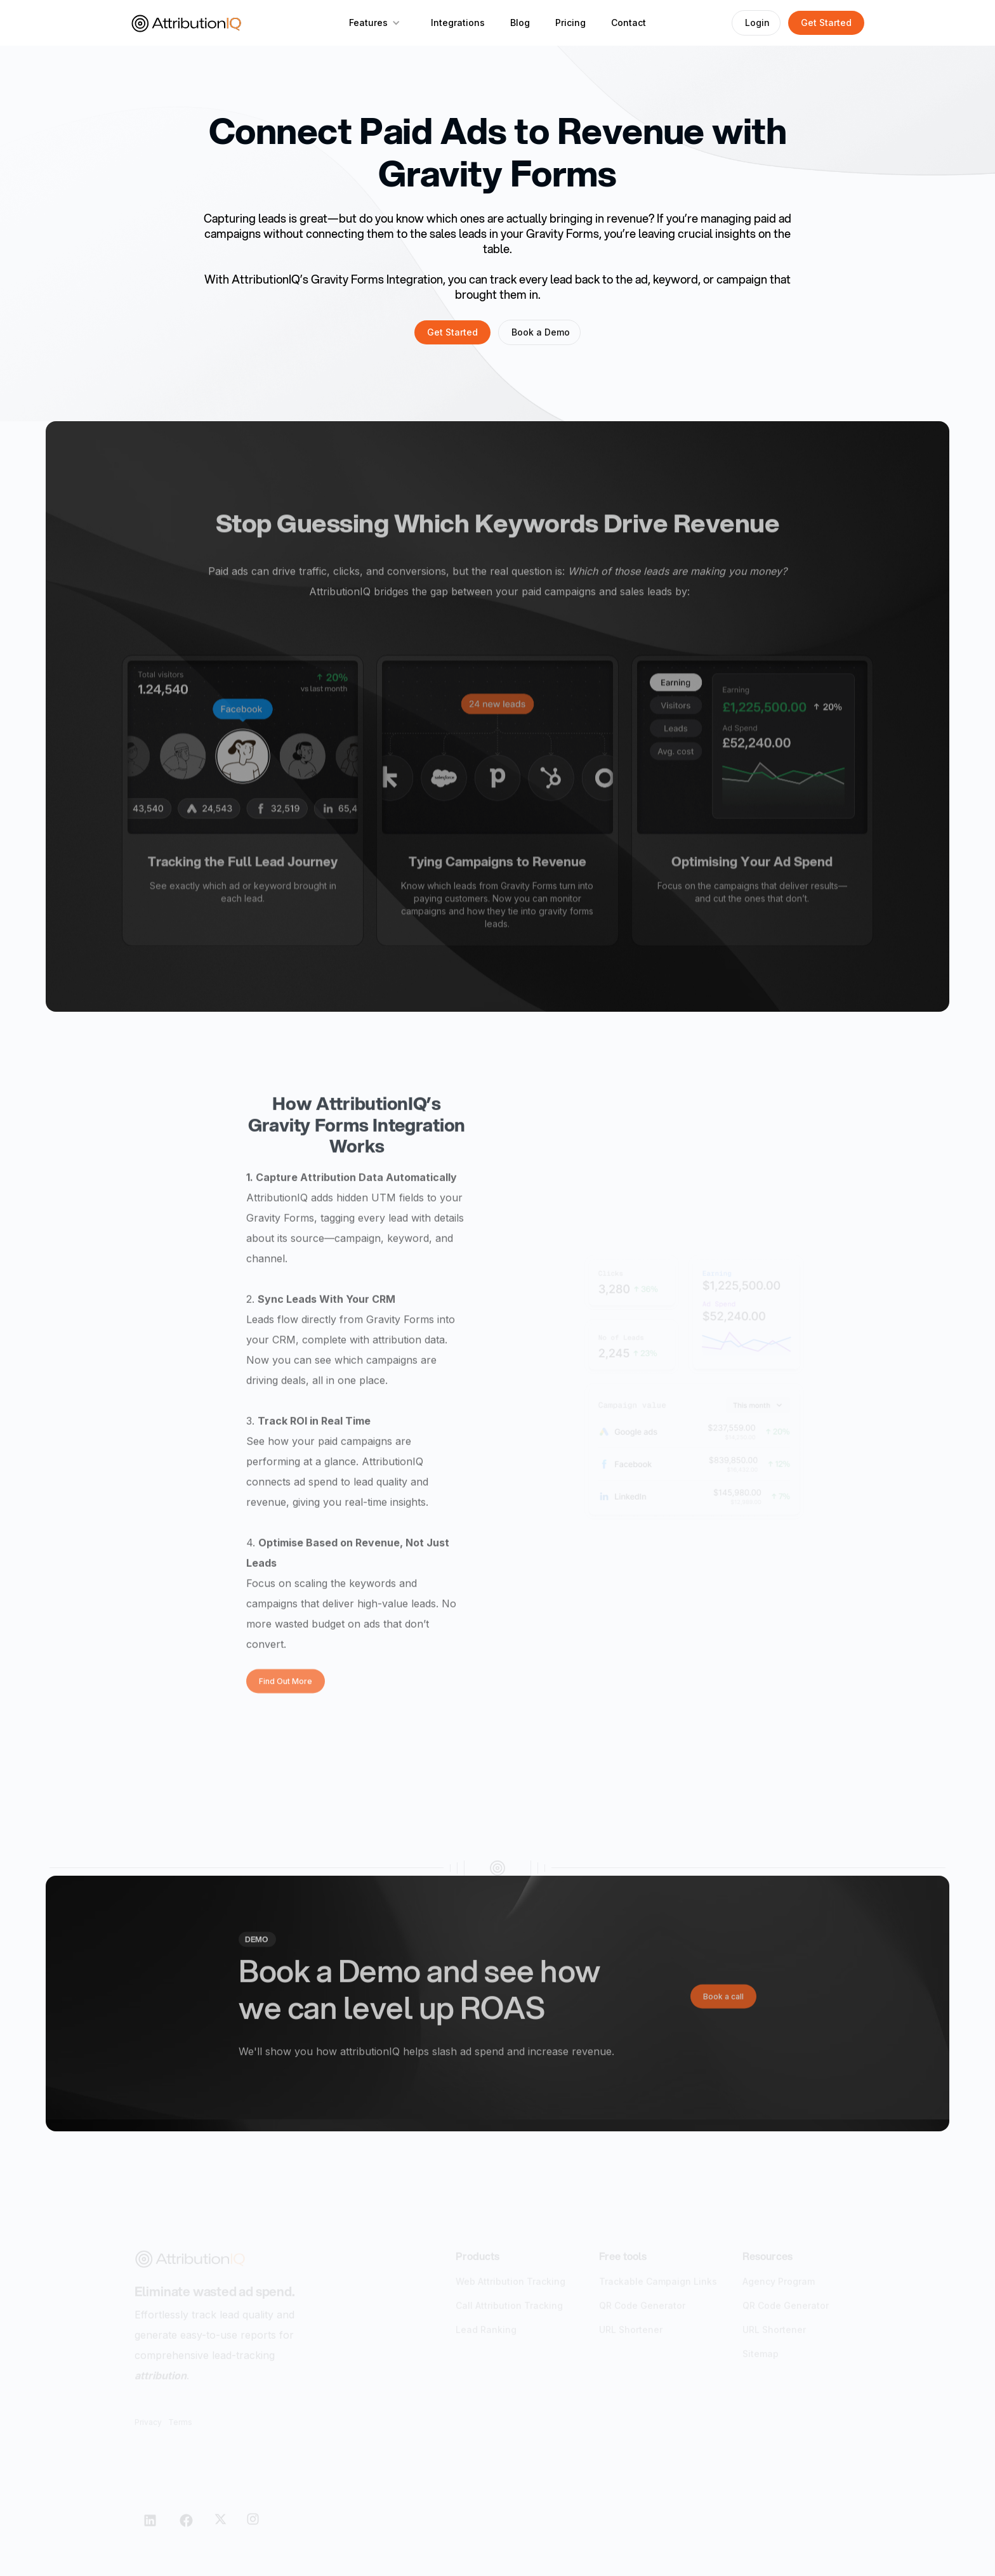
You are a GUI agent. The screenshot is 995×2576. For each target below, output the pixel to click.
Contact (628, 22)
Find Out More (285, 1687)
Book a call (723, 2002)
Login (757, 22)
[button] (374, 23)
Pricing (570, 22)
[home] (186, 23)
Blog (520, 22)
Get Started (826, 22)
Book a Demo (540, 332)
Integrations (458, 22)
